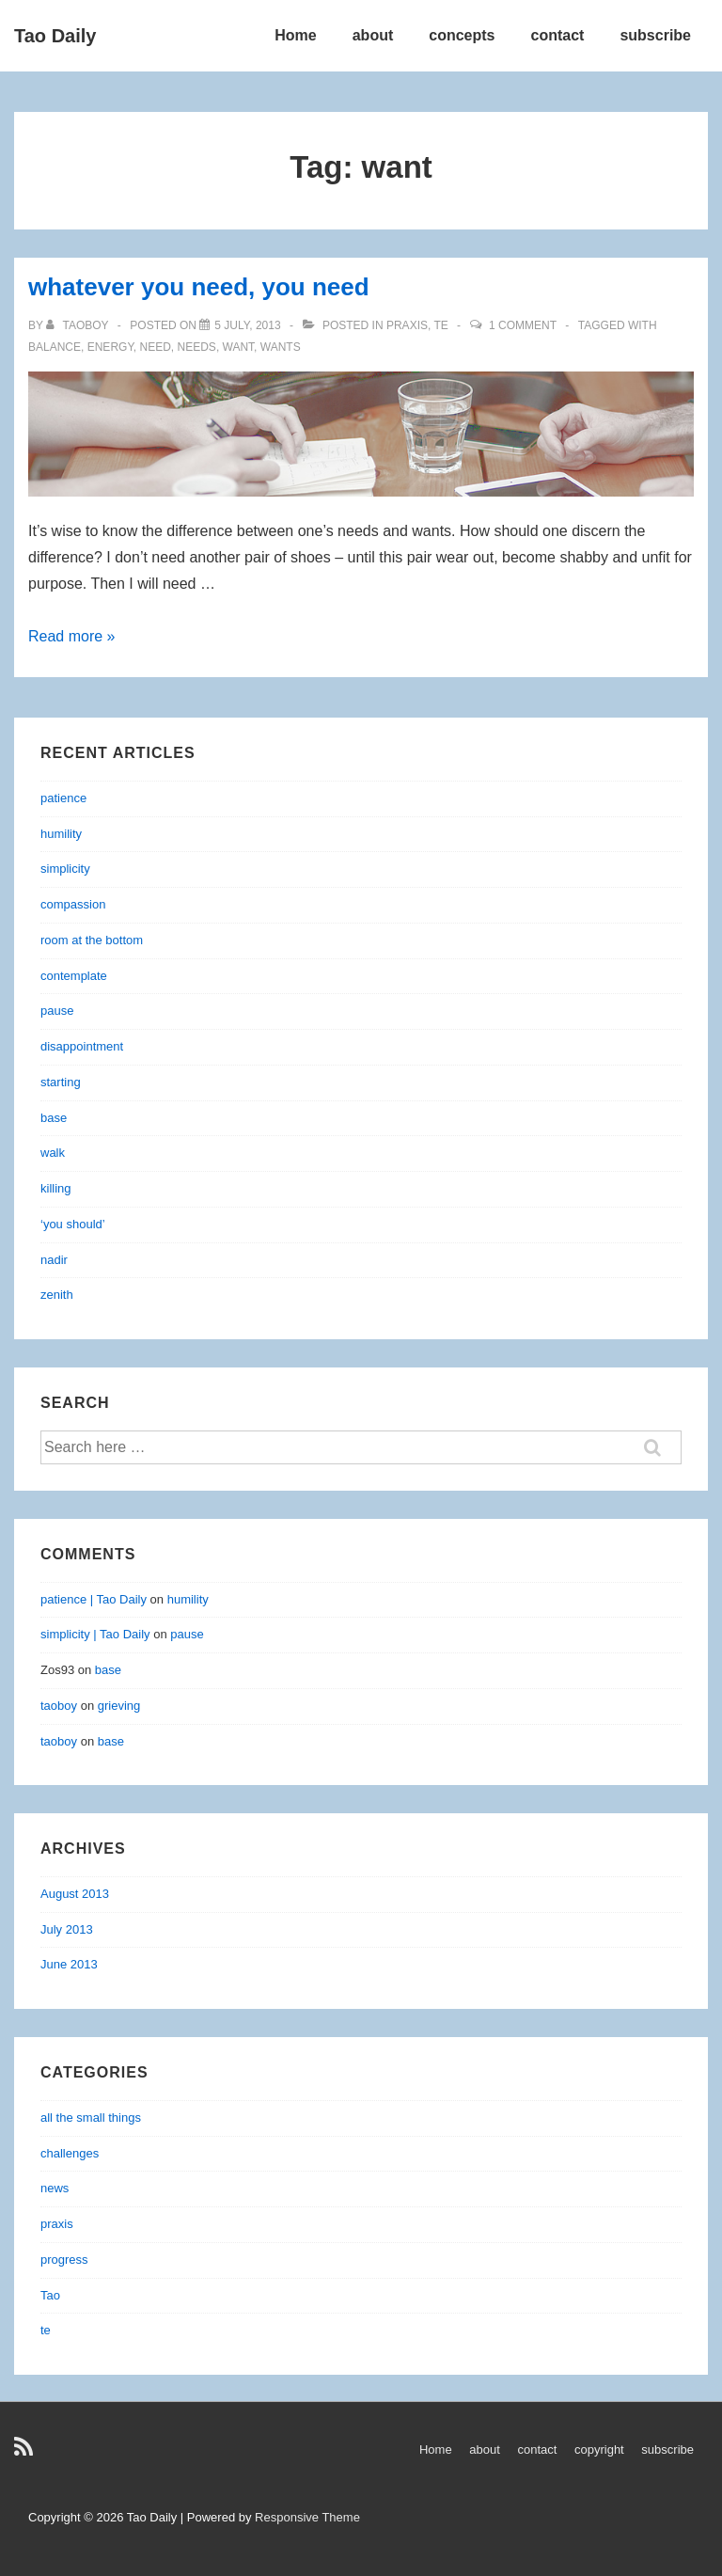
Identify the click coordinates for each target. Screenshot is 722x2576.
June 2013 (69, 1964)
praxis (407, 325)
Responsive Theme (307, 2517)
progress (64, 2259)
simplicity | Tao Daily (95, 1634)
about (373, 35)
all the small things (90, 2117)
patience (63, 798)
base (53, 1118)
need (155, 347)
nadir (54, 1260)
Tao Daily (55, 35)
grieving (119, 1706)
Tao (50, 2295)
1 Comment (523, 325)
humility (61, 834)
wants (280, 347)
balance (54, 347)
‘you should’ (72, 1224)
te (440, 325)
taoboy (58, 1706)
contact (558, 35)
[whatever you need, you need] (247, 325)
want (239, 347)
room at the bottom (91, 940)
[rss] (26, 2453)
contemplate (73, 976)
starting (60, 1082)
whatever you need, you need (198, 287)
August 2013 (74, 1894)
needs (197, 347)
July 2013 (66, 1929)
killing (55, 1188)
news (54, 2188)
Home (295, 35)
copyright (599, 2449)
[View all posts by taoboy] (79, 325)
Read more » (72, 636)
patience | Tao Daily (93, 1599)
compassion (72, 904)
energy (110, 347)
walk (52, 1153)
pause (56, 1011)
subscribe (655, 35)
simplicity (65, 868)
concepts (461, 35)
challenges (69, 2153)
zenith (56, 1295)
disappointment (81, 1046)
